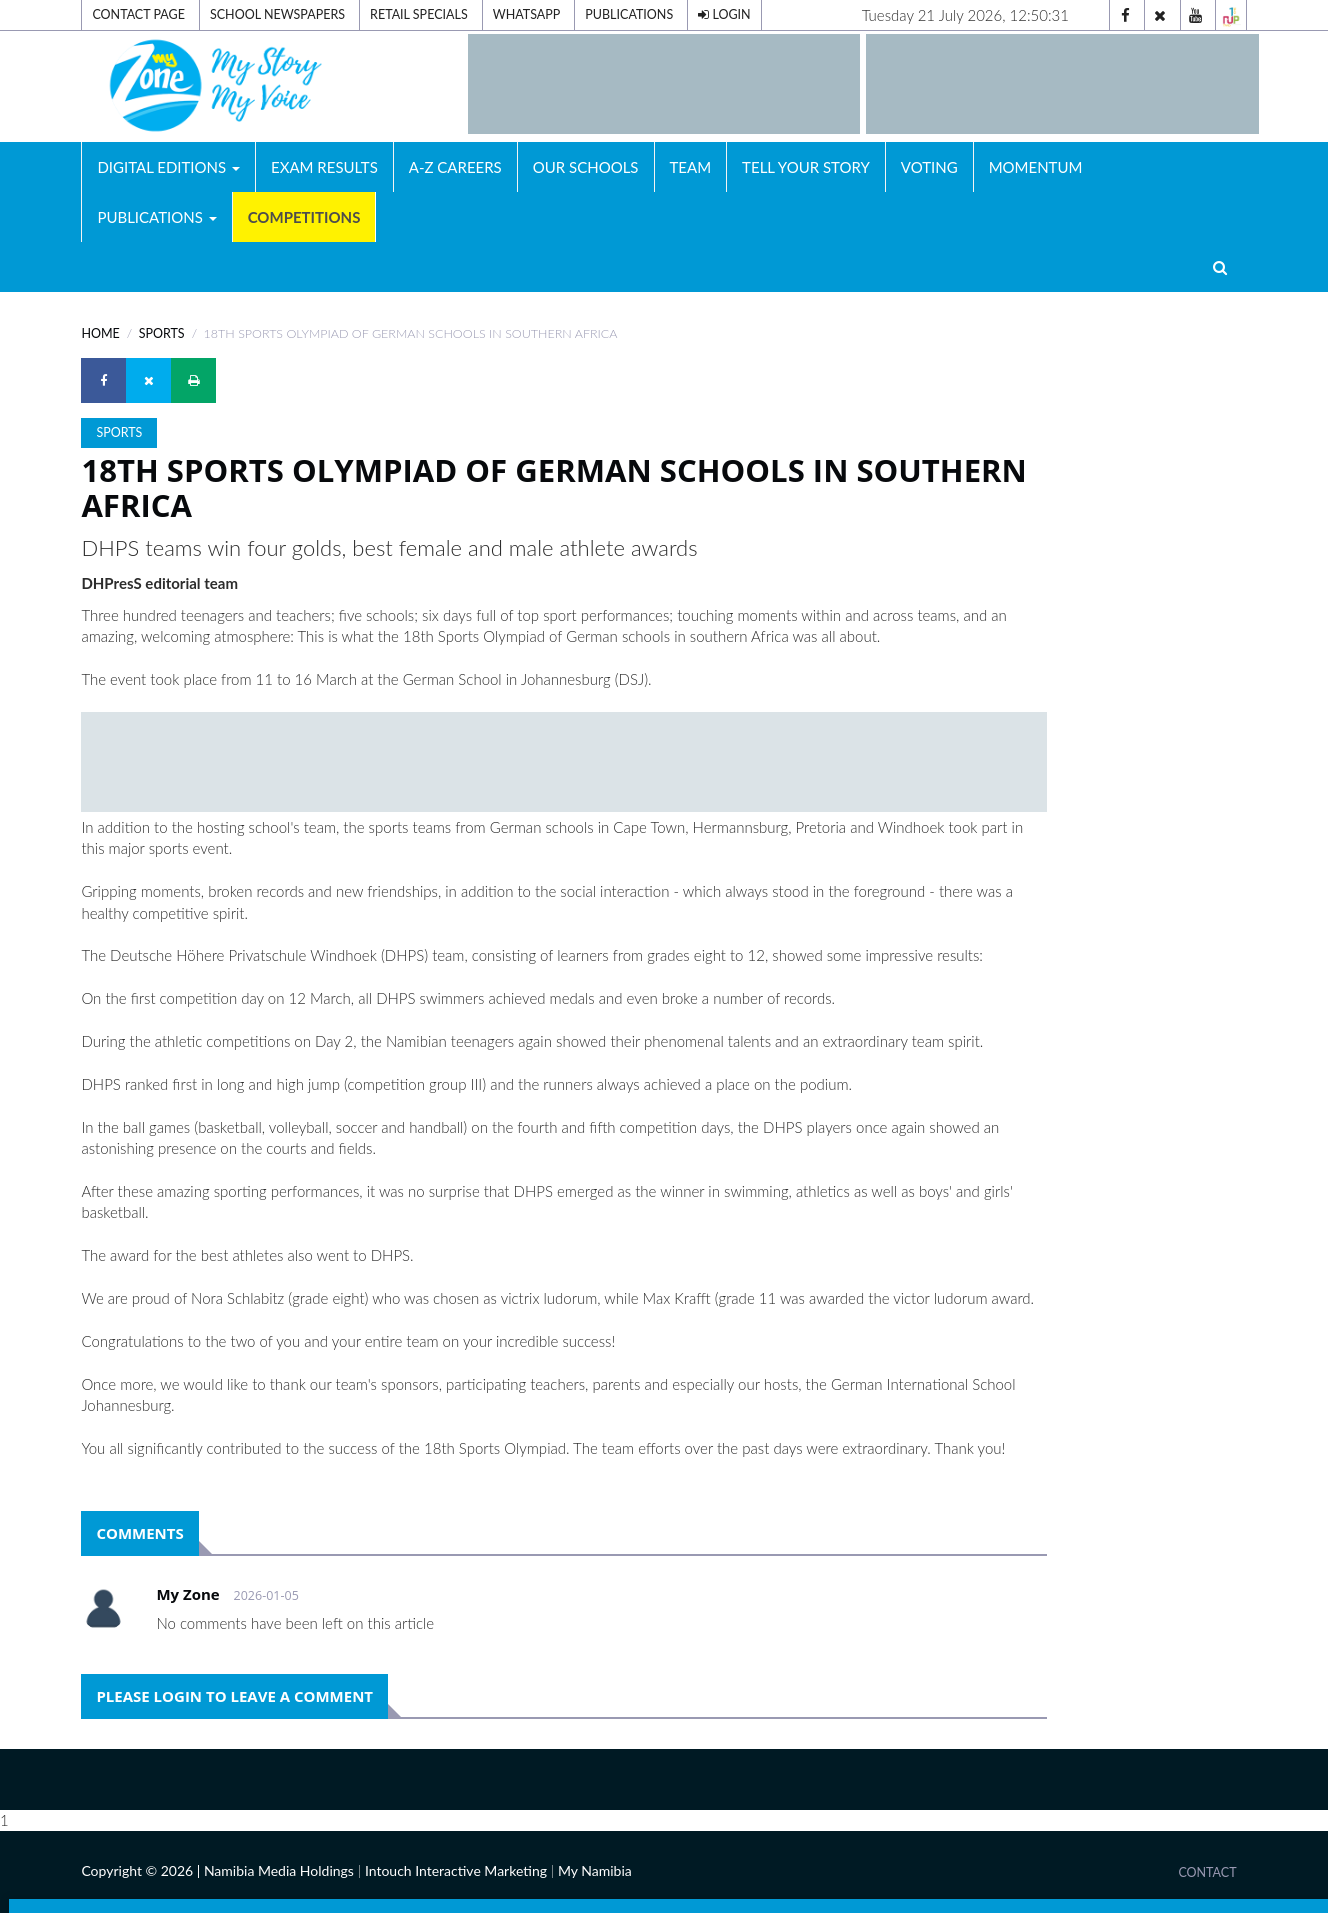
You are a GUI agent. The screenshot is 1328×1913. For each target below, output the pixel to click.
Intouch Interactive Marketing (456, 1870)
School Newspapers (277, 14)
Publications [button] (156, 217)
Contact (1207, 1872)
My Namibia (595, 1870)
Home (100, 333)
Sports (162, 333)
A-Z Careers (455, 167)
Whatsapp (527, 14)
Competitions (304, 217)
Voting (929, 167)
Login (724, 14)
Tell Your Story (806, 167)
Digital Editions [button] (168, 167)
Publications (629, 14)
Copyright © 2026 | (142, 1870)
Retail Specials (419, 14)
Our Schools (586, 167)
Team (691, 167)
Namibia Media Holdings (279, 1870)
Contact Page (138, 14)
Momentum (1036, 167)
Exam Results (324, 167)
